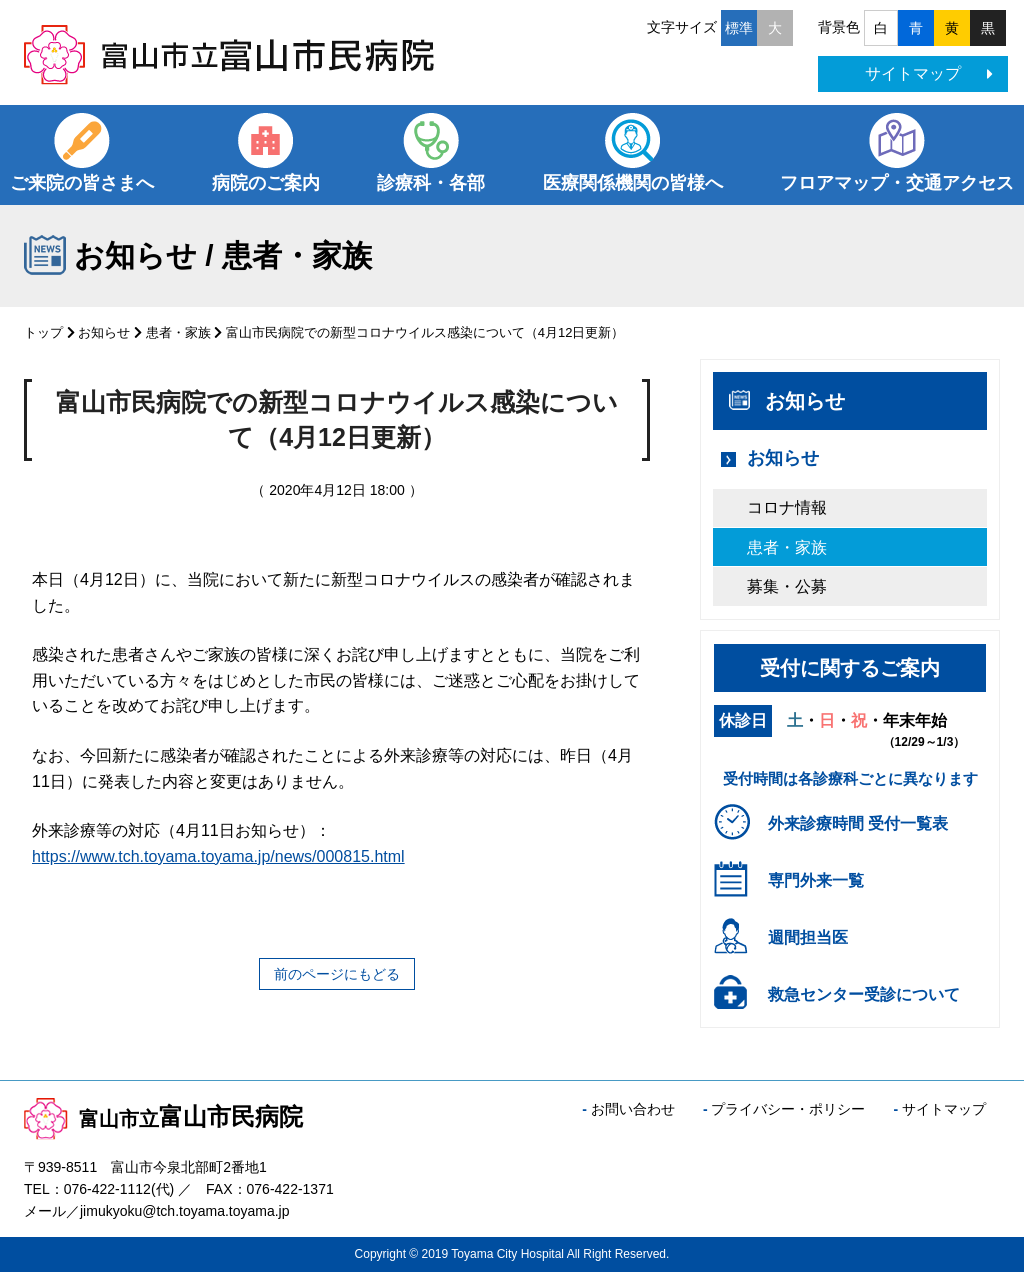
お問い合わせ (633, 1109)
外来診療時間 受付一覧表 (858, 823)
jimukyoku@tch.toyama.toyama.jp (185, 1211)
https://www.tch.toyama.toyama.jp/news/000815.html (218, 856)
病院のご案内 (266, 183)
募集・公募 (787, 586)
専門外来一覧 (816, 880)
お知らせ (104, 332)
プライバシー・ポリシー (788, 1109)
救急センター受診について (864, 994)
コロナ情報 (787, 507)
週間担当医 (808, 937)
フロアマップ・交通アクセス (897, 183)
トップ (43, 332)
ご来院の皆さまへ (82, 183)
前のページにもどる (337, 974)
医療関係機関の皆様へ (633, 183)
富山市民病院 (163, 1116)
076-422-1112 (107, 1189)
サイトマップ (929, 73)
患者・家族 (178, 332)
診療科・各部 (431, 183)
